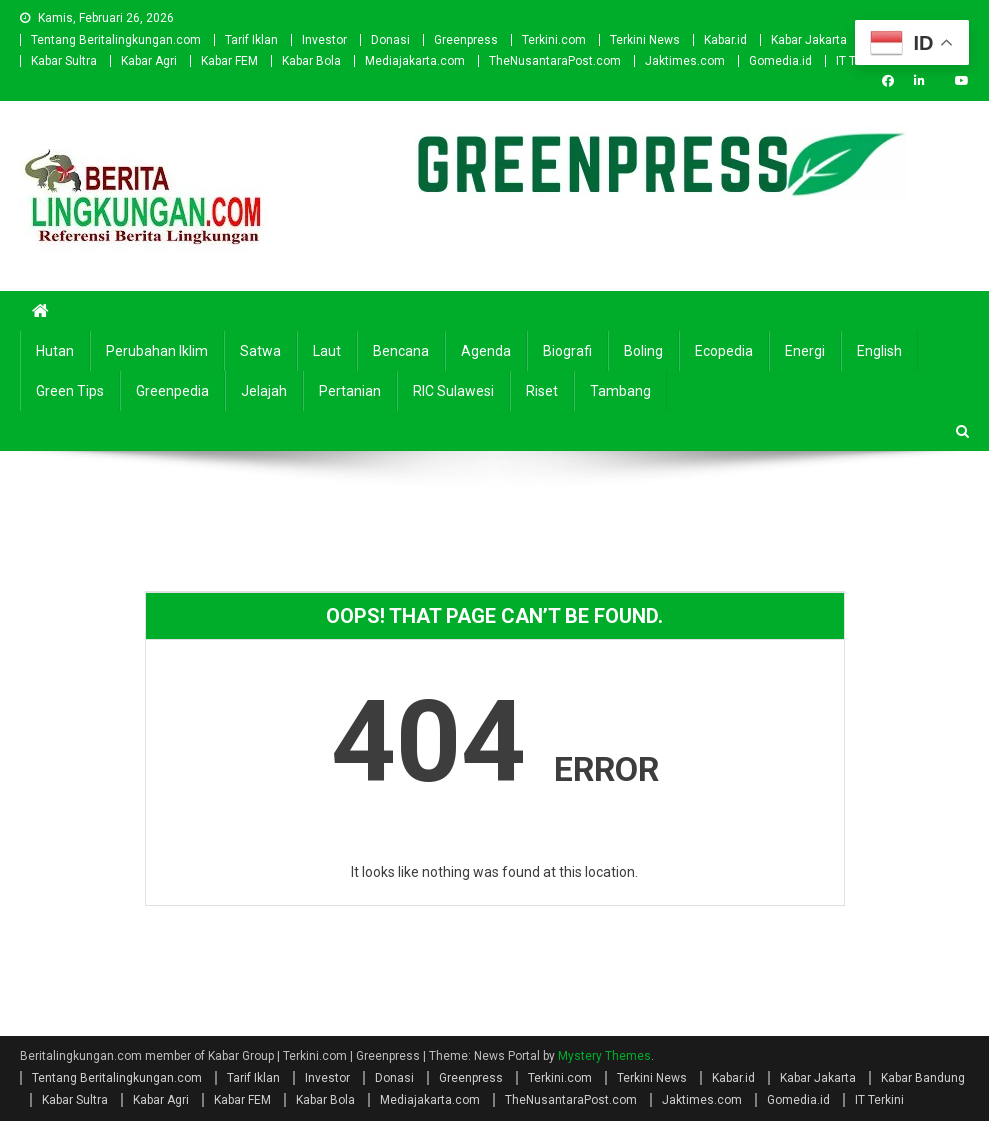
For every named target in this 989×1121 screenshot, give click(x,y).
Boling (643, 351)
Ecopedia (724, 351)
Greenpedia (172, 391)
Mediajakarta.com (415, 61)
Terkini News (645, 40)
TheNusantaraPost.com (555, 61)
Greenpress (466, 40)
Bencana (401, 351)
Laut (327, 351)
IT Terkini (879, 1100)
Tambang (620, 391)
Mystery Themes (604, 1056)
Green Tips (70, 391)
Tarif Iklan (251, 40)
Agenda (486, 351)
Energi (805, 351)
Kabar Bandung (923, 1078)
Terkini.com (554, 40)
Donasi (390, 40)
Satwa (260, 351)
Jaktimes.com (685, 61)
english (879, 351)
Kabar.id (725, 40)
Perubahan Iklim (157, 351)
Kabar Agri (149, 61)
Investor (324, 40)
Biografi (567, 351)
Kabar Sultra (64, 61)
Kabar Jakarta (809, 40)
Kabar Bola (311, 61)
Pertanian (350, 391)
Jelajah (264, 391)
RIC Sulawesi (453, 391)
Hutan (55, 351)
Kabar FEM (229, 61)
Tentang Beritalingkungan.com (116, 40)
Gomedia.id (780, 61)
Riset (542, 391)
